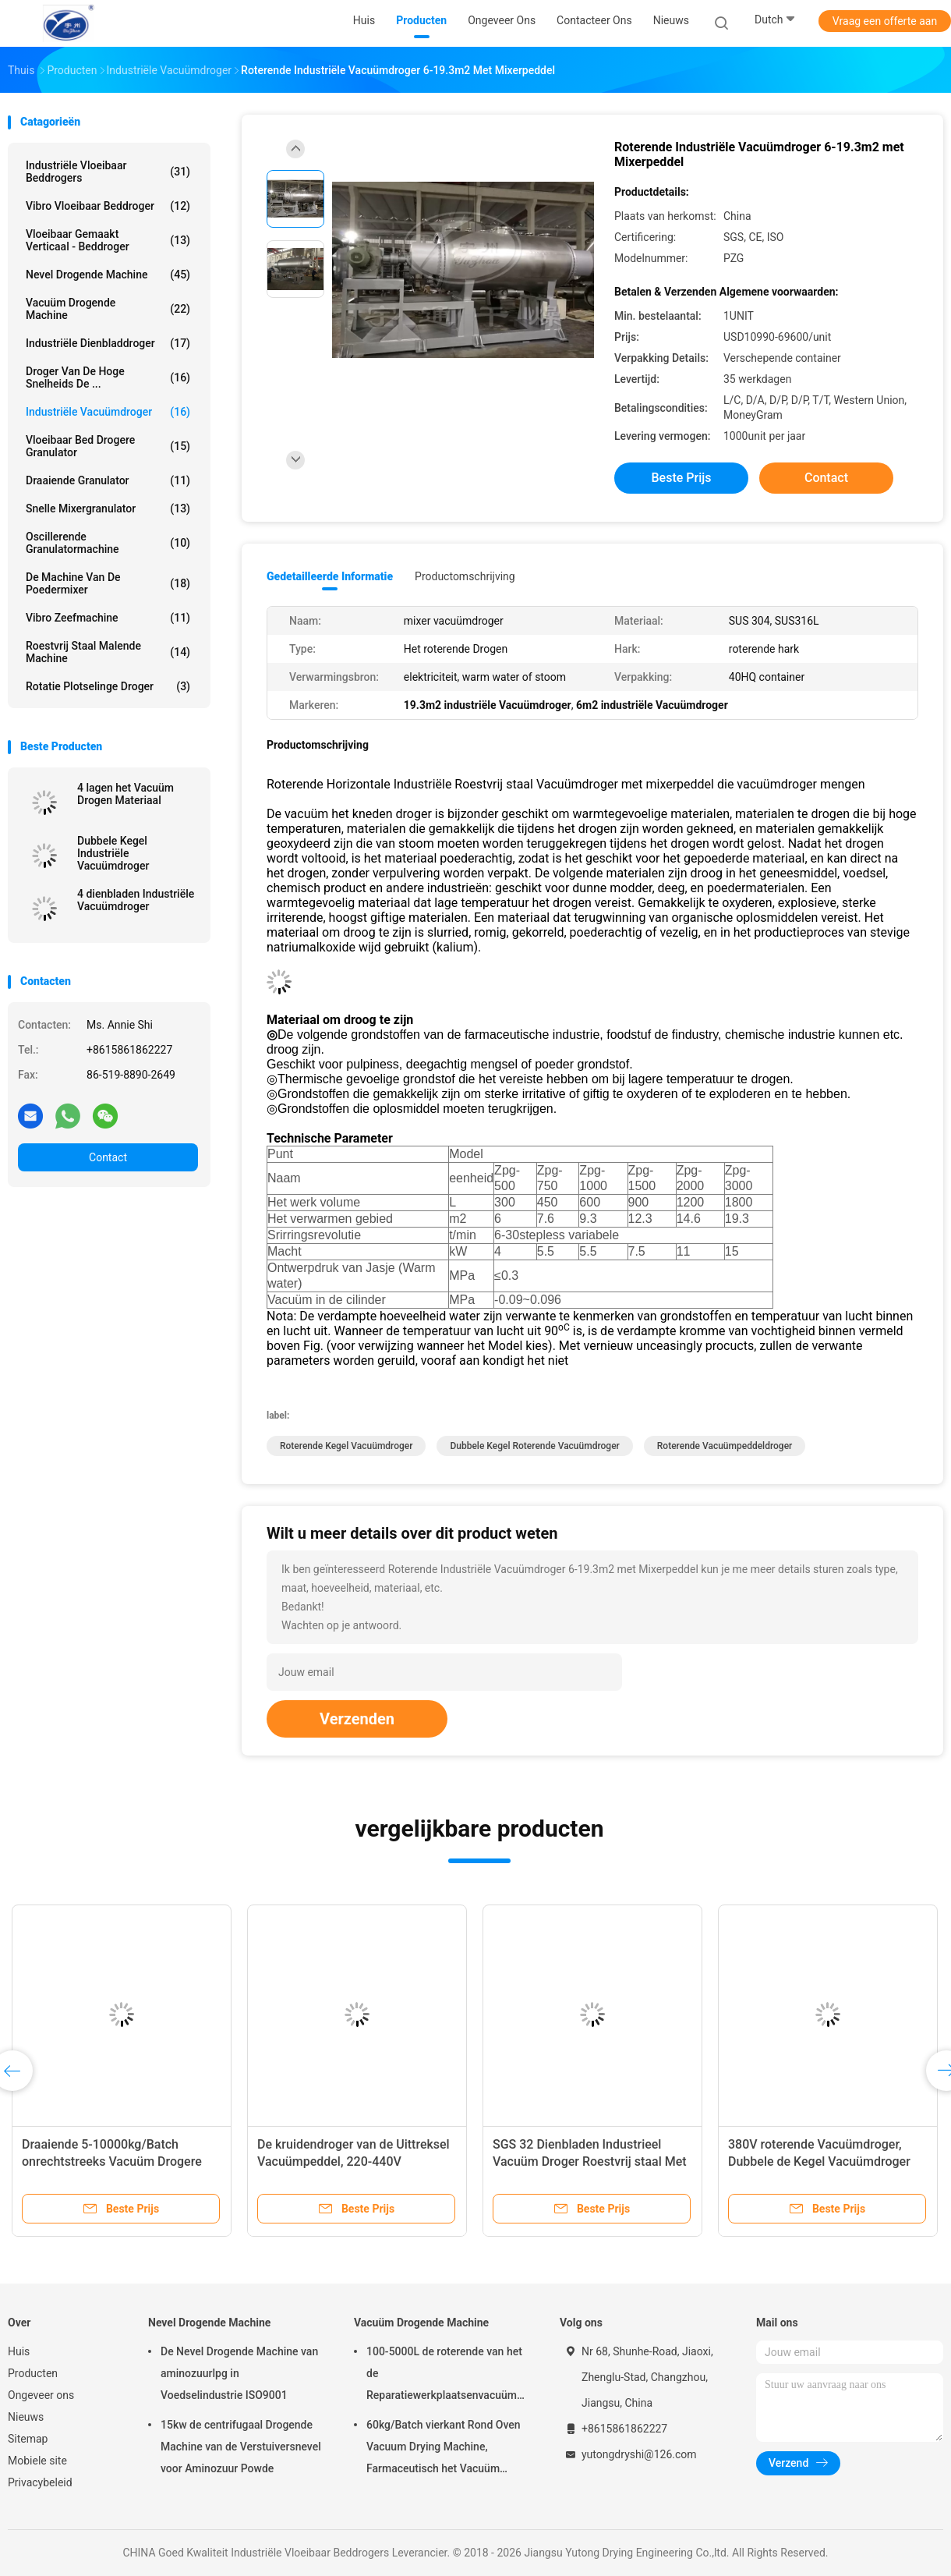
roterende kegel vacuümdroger (346, 1445)
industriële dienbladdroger (108, 343)
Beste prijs (682, 477)
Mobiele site (37, 2460)
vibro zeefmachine (108, 617)
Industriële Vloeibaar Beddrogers (108, 171)
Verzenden (357, 1719)
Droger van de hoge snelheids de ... (108, 377)
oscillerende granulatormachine (108, 542)
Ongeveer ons (41, 2395)
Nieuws (26, 2417)
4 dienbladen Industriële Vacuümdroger (135, 900)
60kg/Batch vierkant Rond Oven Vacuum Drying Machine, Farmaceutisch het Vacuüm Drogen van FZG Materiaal (443, 2448)
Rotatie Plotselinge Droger (108, 686)
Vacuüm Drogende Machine (108, 308)
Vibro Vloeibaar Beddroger (108, 206)
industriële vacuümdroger (108, 412)
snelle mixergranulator (108, 508)
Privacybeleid (40, 2482)
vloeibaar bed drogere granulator (108, 446)
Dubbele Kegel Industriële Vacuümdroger (113, 853)
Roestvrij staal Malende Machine (108, 652)
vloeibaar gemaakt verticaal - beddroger (108, 240)
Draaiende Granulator (108, 480)
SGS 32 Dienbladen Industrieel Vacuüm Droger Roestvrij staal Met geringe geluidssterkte (590, 2161)
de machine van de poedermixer (108, 583)
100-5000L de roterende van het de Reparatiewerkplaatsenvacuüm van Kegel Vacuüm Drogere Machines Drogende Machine (444, 2375)
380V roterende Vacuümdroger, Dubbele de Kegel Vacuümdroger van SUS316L (819, 2161)
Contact (108, 1157)
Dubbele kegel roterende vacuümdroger (534, 1445)
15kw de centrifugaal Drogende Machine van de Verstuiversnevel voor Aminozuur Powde (241, 2446)
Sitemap (28, 2438)
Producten (33, 2373)
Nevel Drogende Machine (108, 274)
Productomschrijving (465, 576)
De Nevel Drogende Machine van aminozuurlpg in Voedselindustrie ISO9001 (239, 2373)
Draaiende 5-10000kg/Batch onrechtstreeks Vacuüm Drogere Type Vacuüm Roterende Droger (112, 2161)
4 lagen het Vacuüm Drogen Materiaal (125, 793)
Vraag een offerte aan (885, 21)
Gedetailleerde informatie (330, 576)
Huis (19, 2351)
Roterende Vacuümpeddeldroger (725, 1445)
